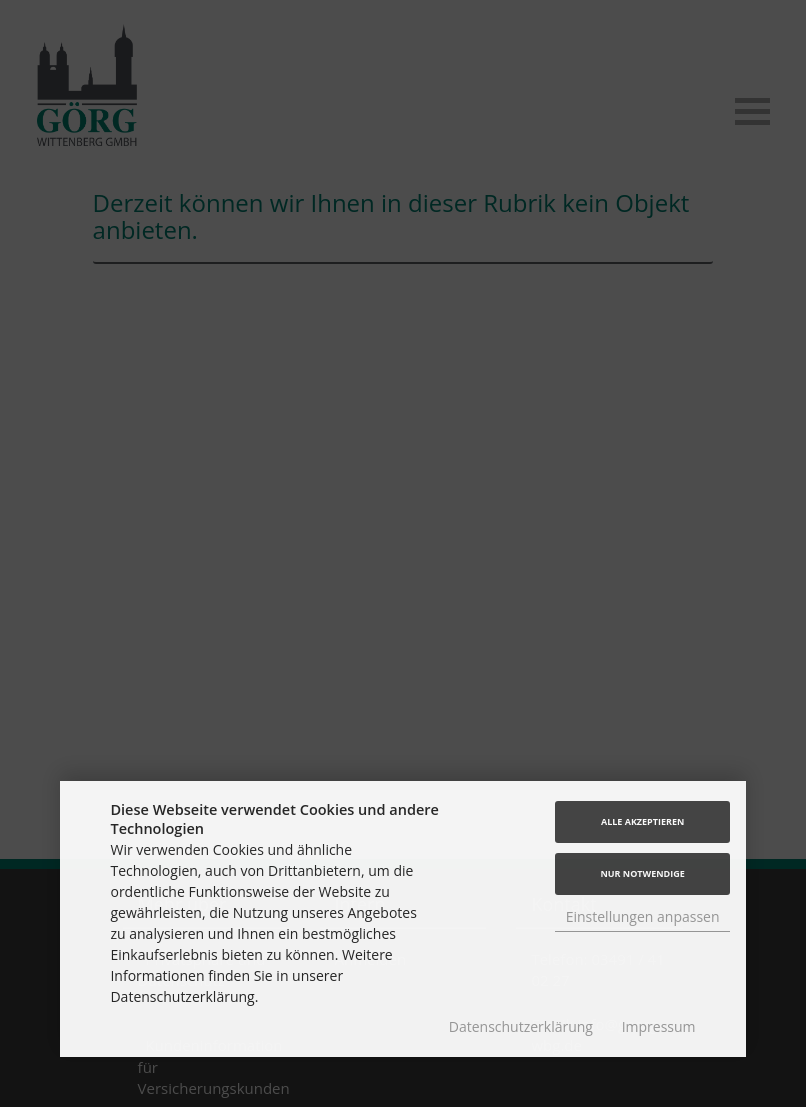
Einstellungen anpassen (643, 916)
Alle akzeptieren (642, 821)
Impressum (659, 1026)
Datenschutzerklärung (521, 1026)
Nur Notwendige (642, 873)
